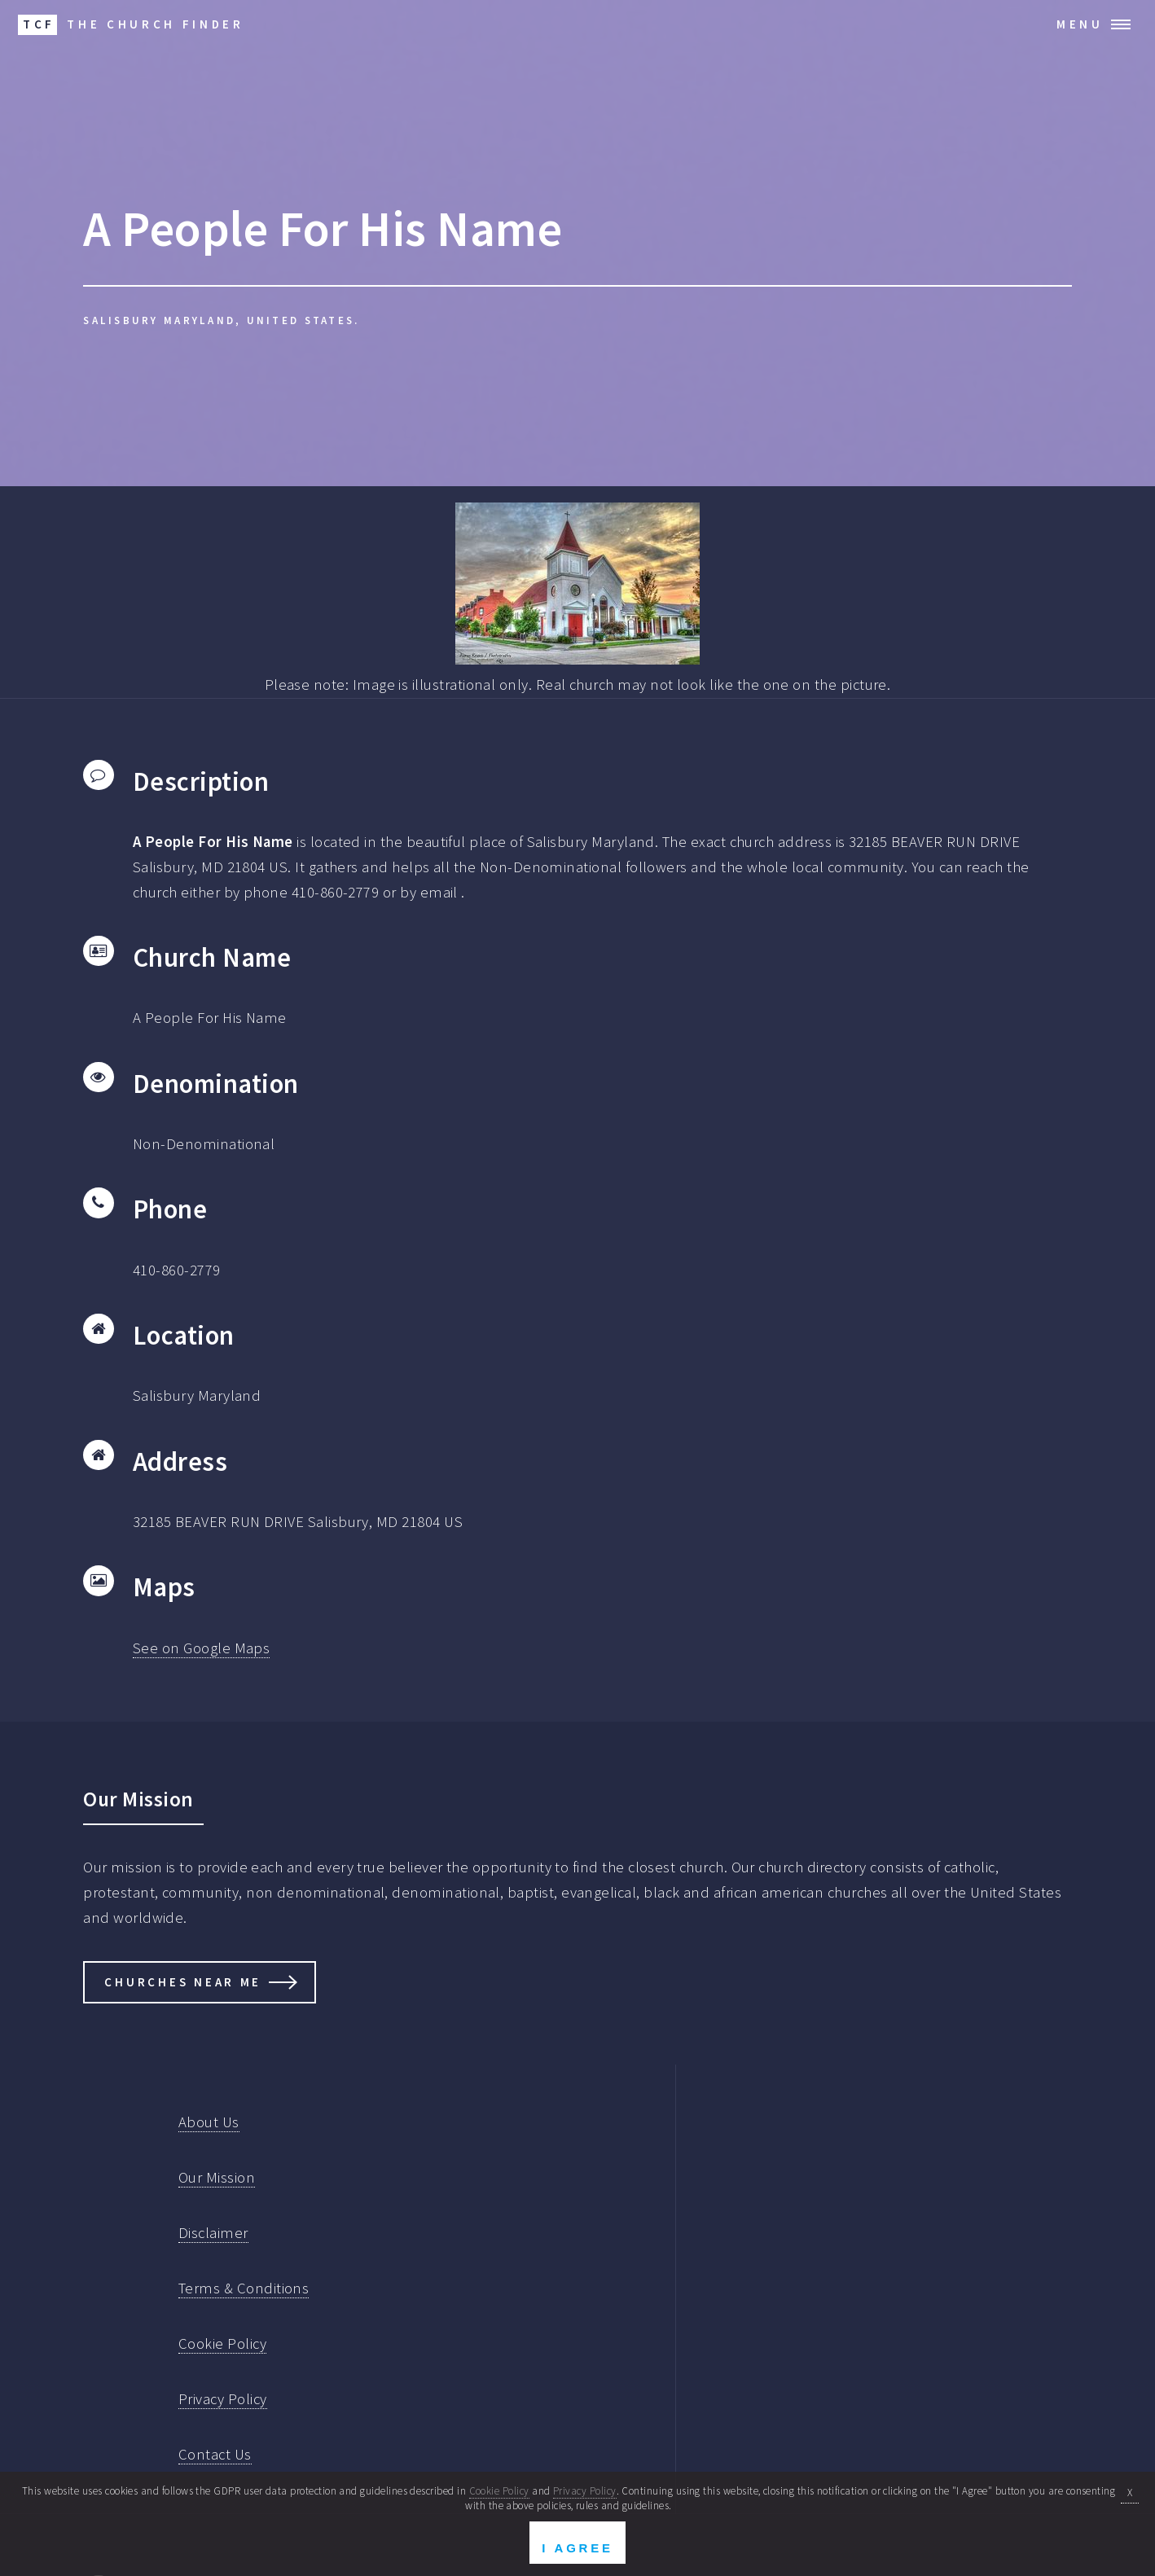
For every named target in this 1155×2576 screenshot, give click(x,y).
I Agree (577, 2548)
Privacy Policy (222, 2398)
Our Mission (216, 2177)
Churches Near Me (182, 1982)
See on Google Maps (201, 1648)
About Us (208, 2122)
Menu (1080, 24)
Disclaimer (213, 2232)
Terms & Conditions (243, 2288)
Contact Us (215, 2454)
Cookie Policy (222, 2343)
